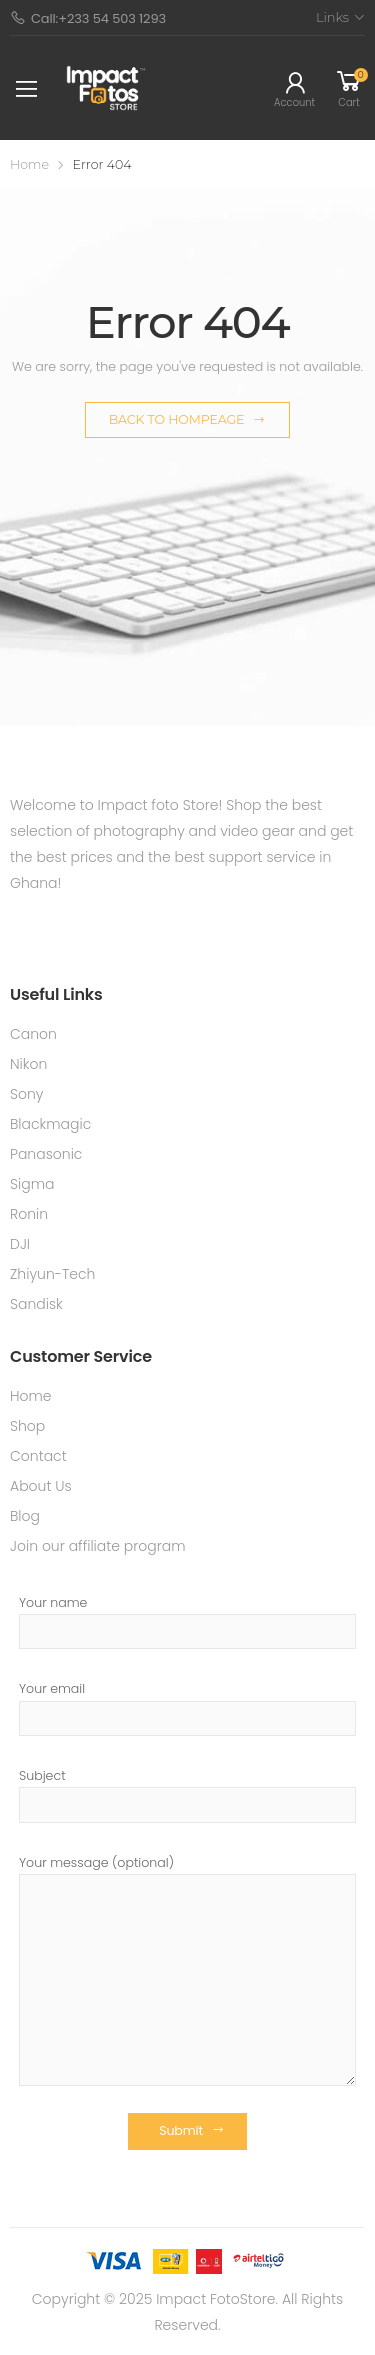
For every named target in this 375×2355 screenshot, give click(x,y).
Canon (33, 1034)
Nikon (28, 1064)
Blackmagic (50, 1124)
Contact (38, 1456)
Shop (27, 1426)
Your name (187, 1622)
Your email (187, 1708)
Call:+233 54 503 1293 (88, 18)
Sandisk (36, 1304)
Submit (181, 2130)
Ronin (29, 1214)
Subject (187, 1795)
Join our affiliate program (98, 1546)
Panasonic (46, 1154)
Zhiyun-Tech (52, 1274)
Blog (25, 1516)
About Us (41, 1486)
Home (29, 164)
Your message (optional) (187, 1970)
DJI (20, 1244)
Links (332, 17)
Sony (27, 1094)
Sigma (32, 1184)
